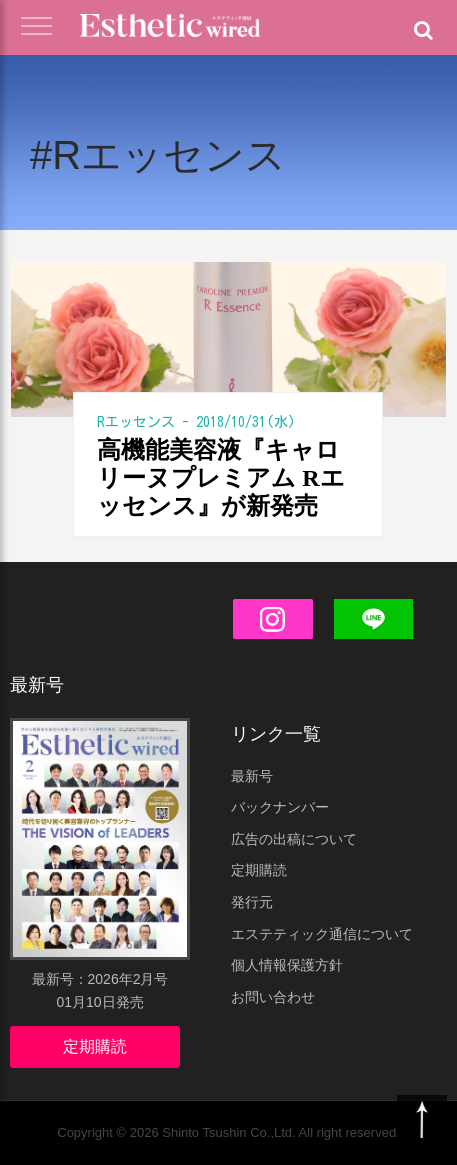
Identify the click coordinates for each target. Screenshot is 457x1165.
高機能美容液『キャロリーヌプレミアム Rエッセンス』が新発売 (220, 478)
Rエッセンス (136, 422)
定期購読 (95, 1046)
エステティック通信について (322, 934)
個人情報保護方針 (287, 965)
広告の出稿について (294, 839)
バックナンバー (280, 807)
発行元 (252, 902)
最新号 (252, 776)
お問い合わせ (273, 997)
